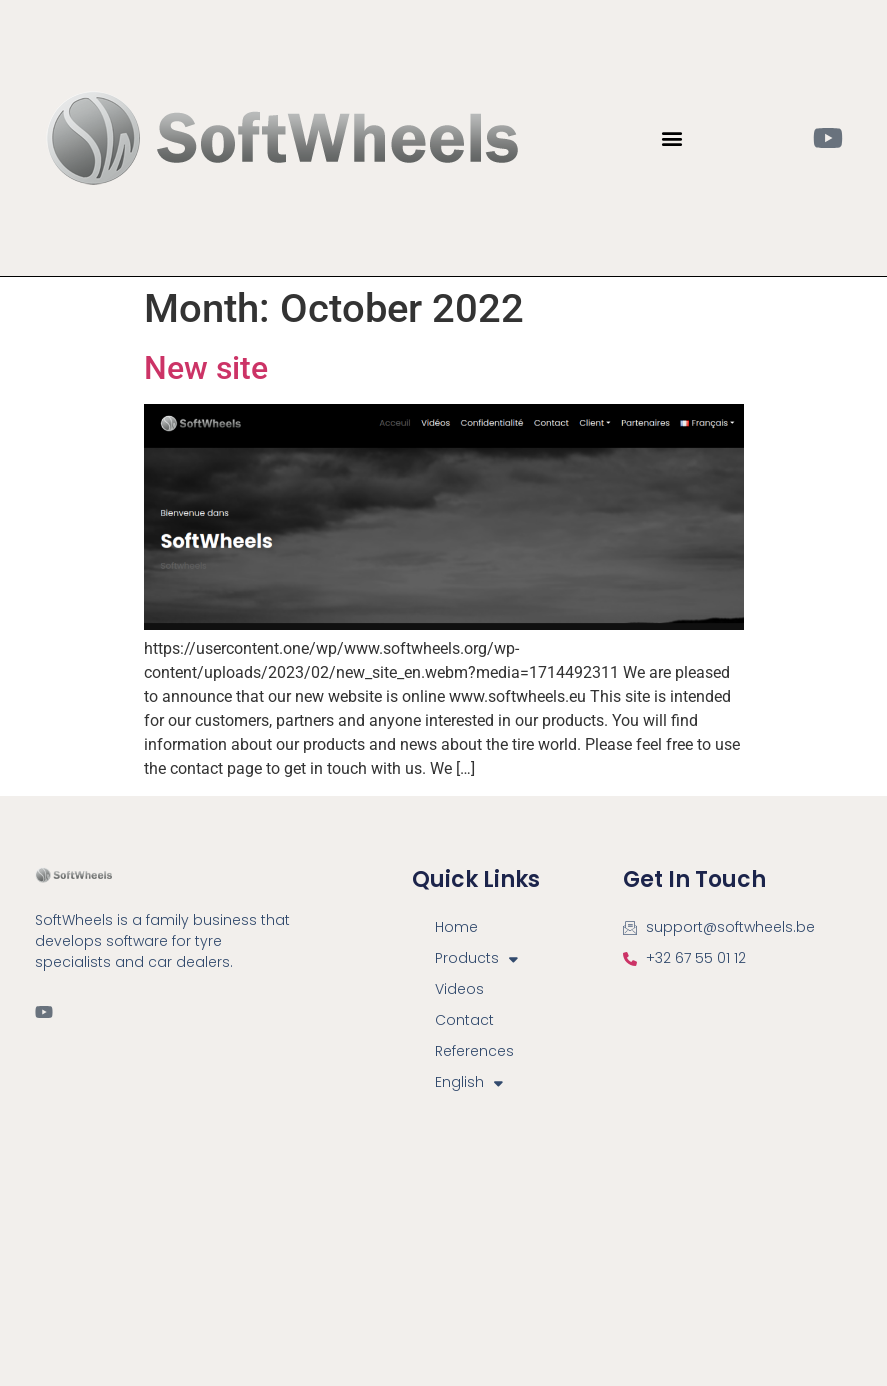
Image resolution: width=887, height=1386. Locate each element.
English (469, 1082)
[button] (671, 138)
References (474, 1051)
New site (206, 368)
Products (476, 958)
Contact (464, 1020)
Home (456, 927)
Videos (459, 989)
